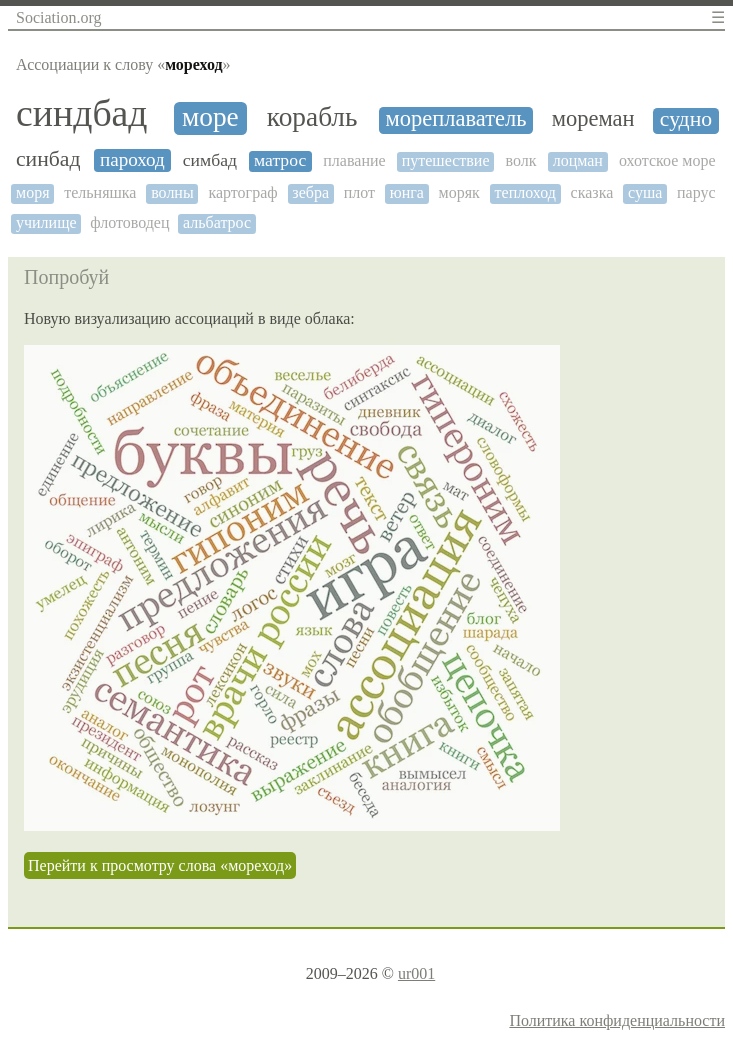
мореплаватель (456, 119)
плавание (354, 160)
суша (645, 192)
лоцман (578, 160)
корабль (312, 117)
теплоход (525, 192)
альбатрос (217, 222)
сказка (592, 192)
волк (521, 160)
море (210, 117)
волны (172, 192)
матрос (280, 160)
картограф (242, 192)
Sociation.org (58, 17)
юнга (407, 192)
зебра (310, 192)
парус (696, 192)
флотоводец (129, 222)
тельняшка (100, 192)
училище (46, 222)
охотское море (667, 160)
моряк (459, 192)
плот (359, 192)
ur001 (416, 973)
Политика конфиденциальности (617, 1020)
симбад (210, 160)
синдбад (82, 113)
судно (686, 119)
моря (32, 192)
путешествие (446, 160)
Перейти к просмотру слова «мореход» (160, 865)
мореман (593, 119)
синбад (48, 159)
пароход (132, 159)
